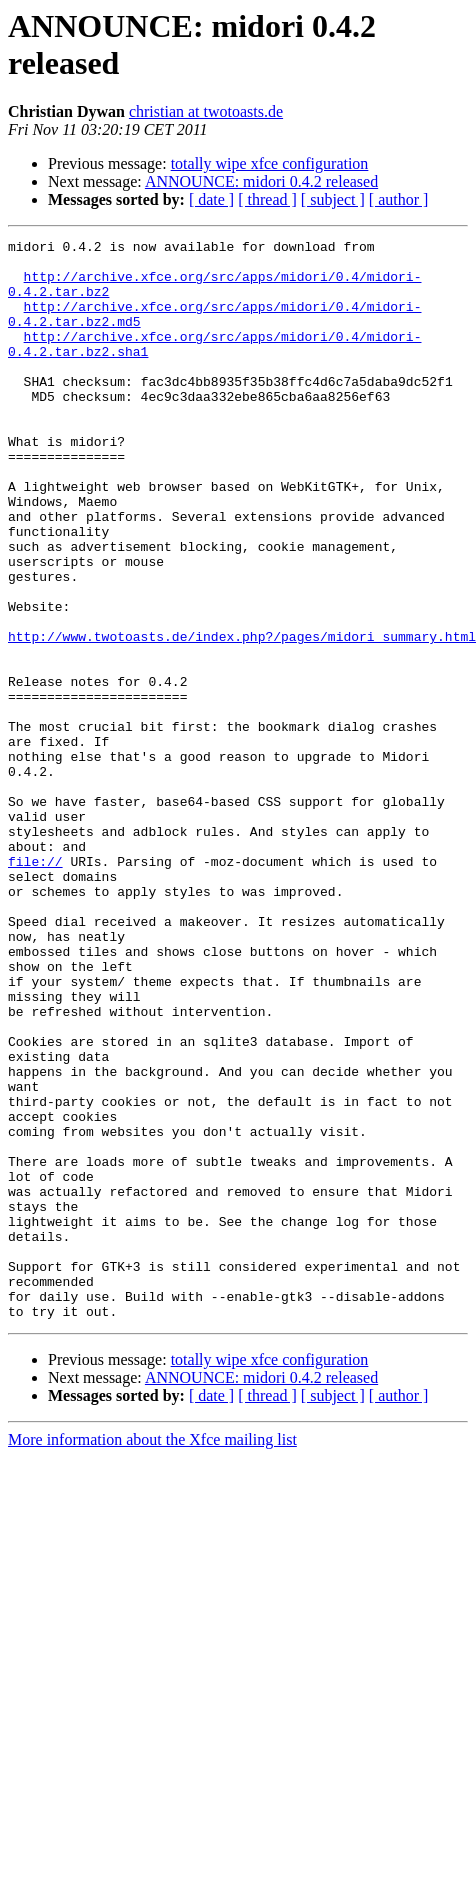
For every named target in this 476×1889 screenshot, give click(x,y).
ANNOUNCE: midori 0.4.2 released (261, 181)
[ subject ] (333, 199)
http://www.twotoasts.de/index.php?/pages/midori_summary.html (242, 717)
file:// (35, 987)
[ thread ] (267, 199)
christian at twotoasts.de (206, 111)
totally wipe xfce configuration (270, 163)
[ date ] (211, 199)
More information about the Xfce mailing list (152, 1655)
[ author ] (399, 199)
